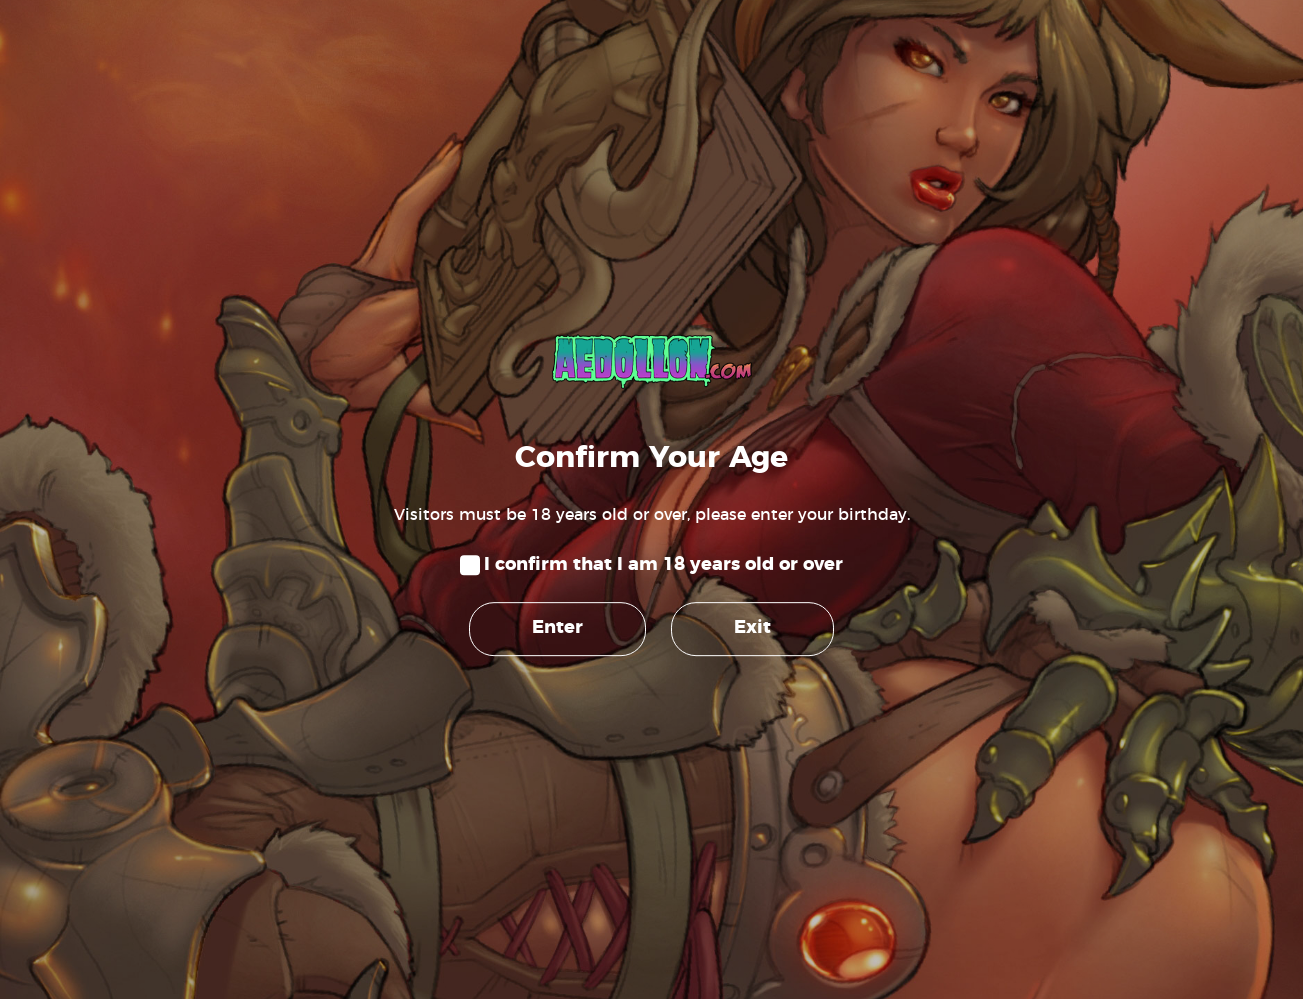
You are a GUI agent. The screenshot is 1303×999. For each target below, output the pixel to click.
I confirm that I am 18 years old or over (663, 565)
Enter (557, 628)
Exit (752, 628)
